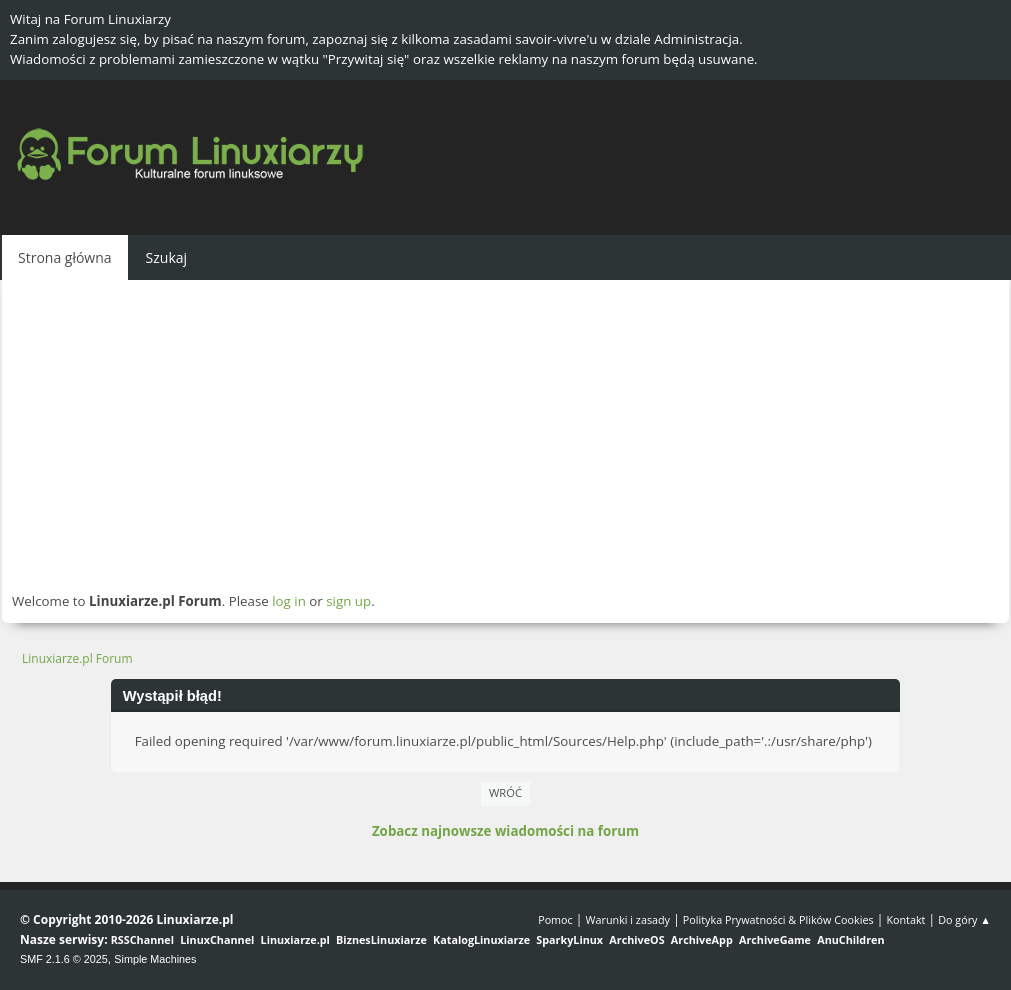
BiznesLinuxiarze (381, 939)
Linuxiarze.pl (295, 939)
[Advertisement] (505, 435)
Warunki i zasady (628, 919)
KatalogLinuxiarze (481, 939)
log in (289, 601)
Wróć (505, 792)
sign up (348, 601)
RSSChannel (142, 939)
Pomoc (555, 919)
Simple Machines (155, 959)
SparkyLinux (569, 939)
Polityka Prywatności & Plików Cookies (778, 919)
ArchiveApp (702, 939)
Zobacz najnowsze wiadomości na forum (505, 831)
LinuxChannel (217, 939)
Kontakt (905, 919)
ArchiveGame (775, 939)
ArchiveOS (636, 939)
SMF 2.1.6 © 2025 (64, 959)
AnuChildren (850, 939)
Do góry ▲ (964, 919)
